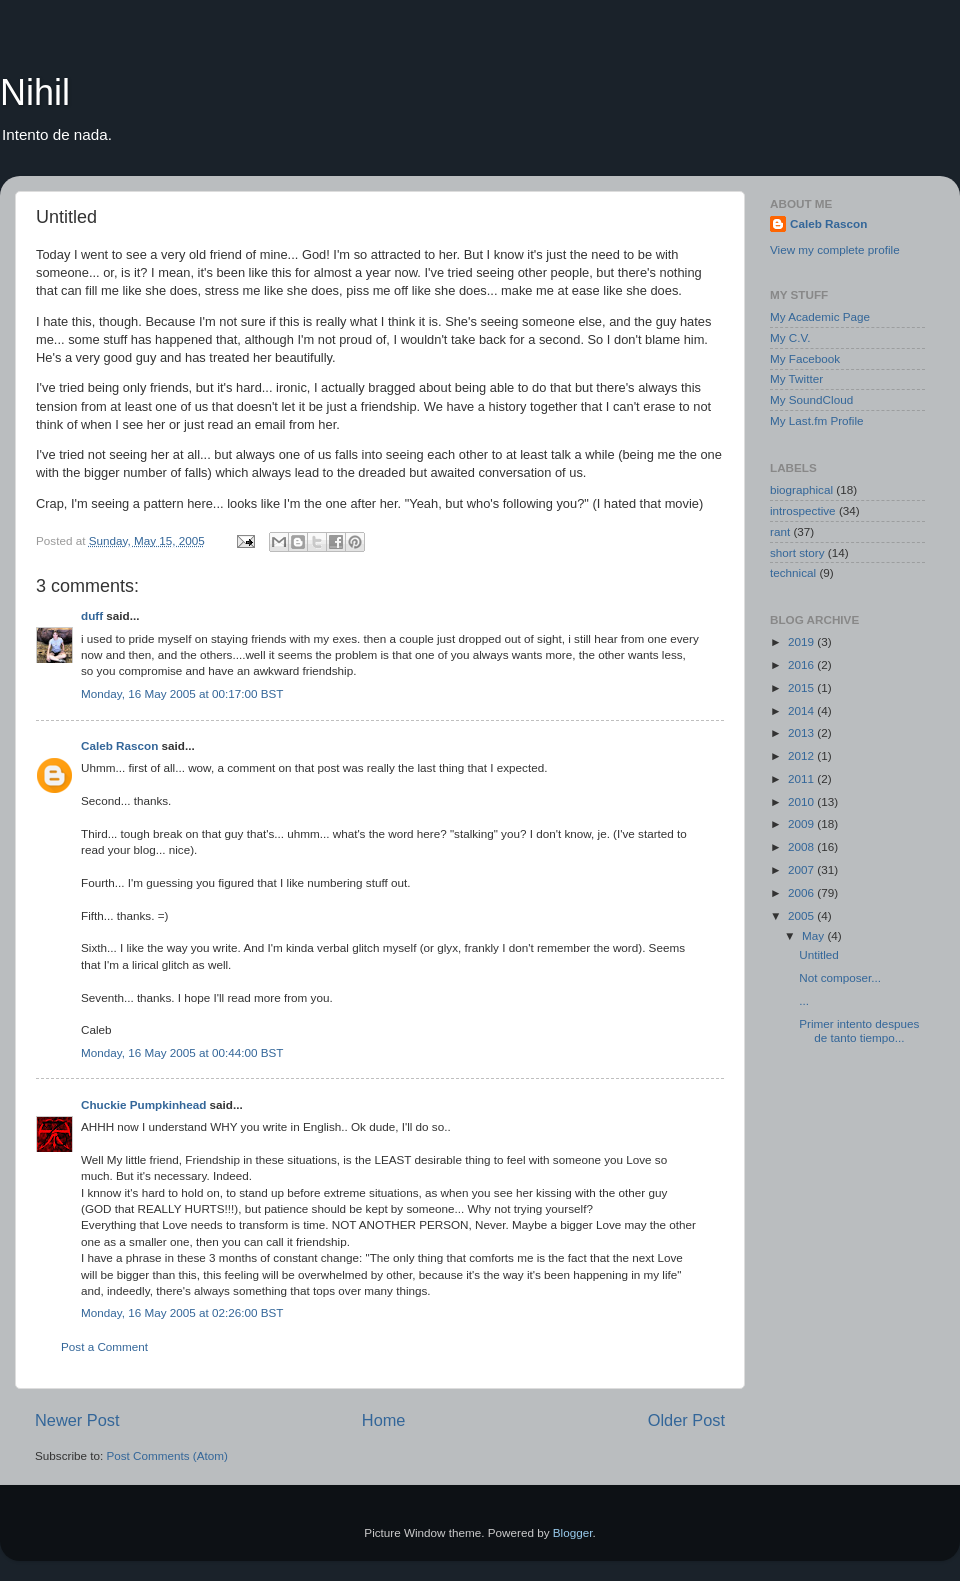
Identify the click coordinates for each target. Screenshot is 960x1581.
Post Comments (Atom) (166, 1455)
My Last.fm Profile (817, 420)
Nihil (35, 92)
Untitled (819, 954)
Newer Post (77, 1420)
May (814, 935)
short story (797, 552)
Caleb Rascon (119, 745)
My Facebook (805, 358)
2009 (802, 823)
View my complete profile (835, 249)
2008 (802, 846)
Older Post (686, 1420)
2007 (802, 869)
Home (384, 1420)
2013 (802, 732)
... (804, 1000)
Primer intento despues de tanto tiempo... (859, 1030)
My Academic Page (820, 316)
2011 (802, 778)
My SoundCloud (811, 399)
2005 (802, 915)
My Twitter (796, 378)
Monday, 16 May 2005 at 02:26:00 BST (182, 1312)
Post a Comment (104, 1346)
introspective (803, 510)
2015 (802, 687)
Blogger (573, 1532)
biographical (801, 489)
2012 (802, 755)
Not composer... (840, 977)
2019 (802, 641)
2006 (802, 892)
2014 (802, 710)
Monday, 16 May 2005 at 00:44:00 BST (182, 1052)
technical (793, 572)
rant (780, 531)
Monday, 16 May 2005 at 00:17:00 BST (182, 693)
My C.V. (790, 337)
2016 (802, 664)
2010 (802, 801)
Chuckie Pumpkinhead (143, 1104)
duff (92, 615)
